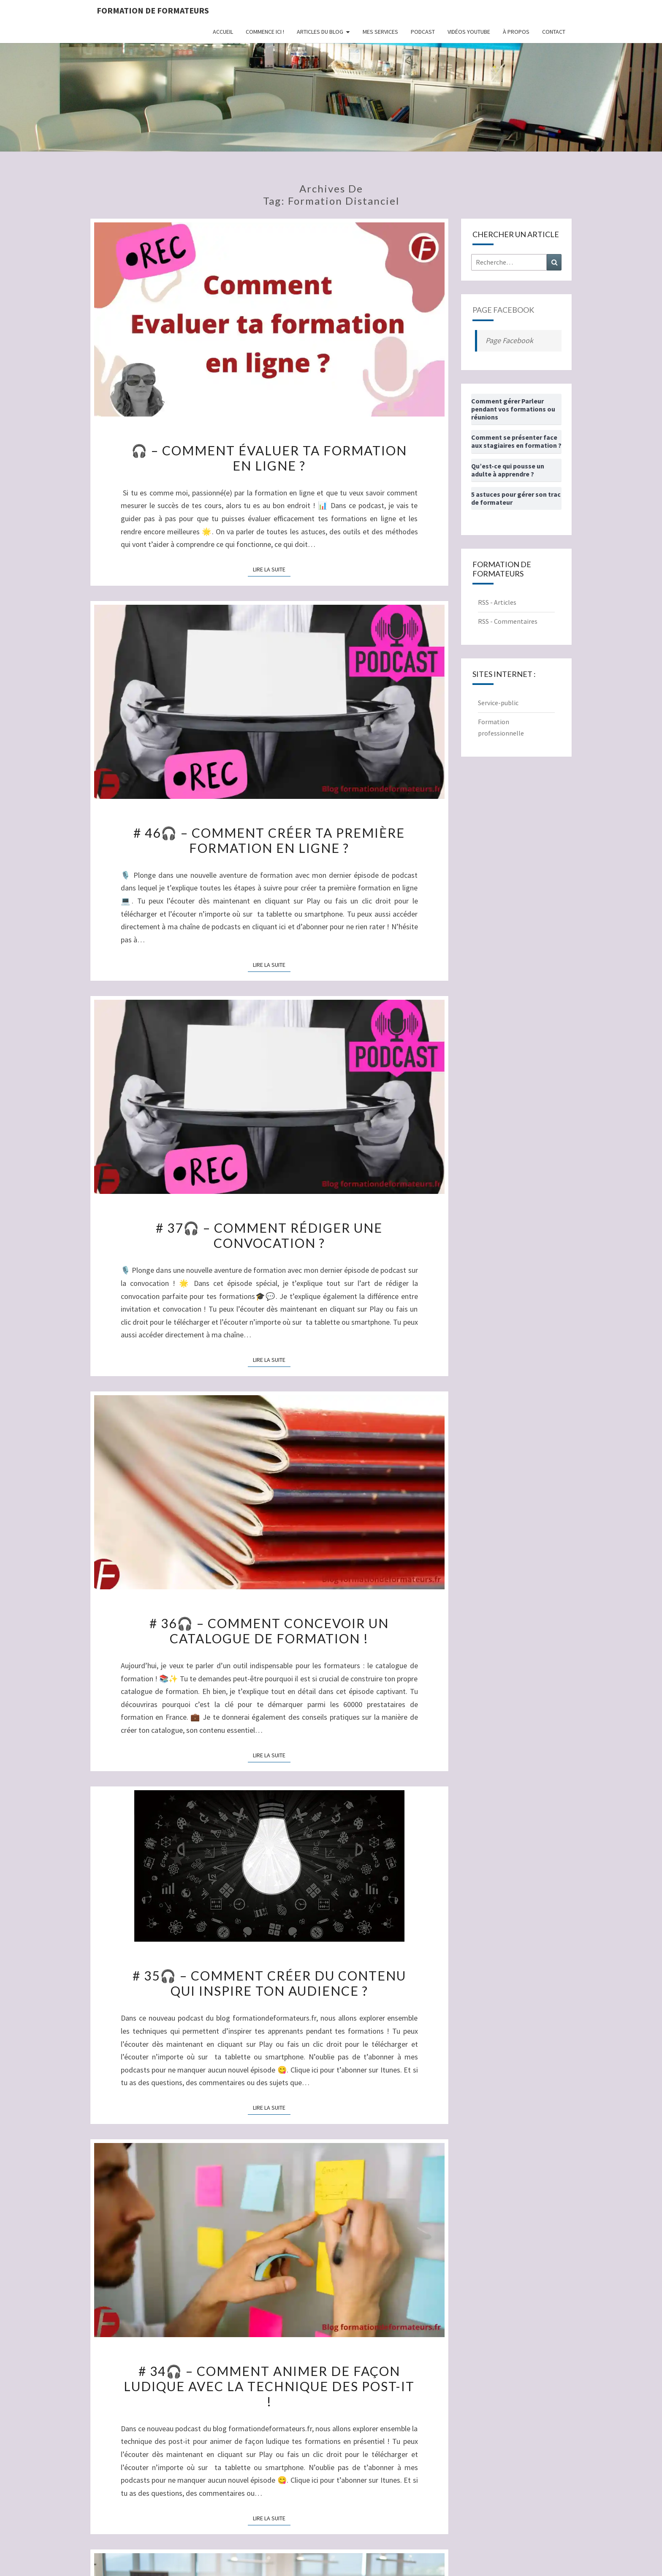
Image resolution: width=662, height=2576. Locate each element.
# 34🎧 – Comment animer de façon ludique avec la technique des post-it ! (269, 2386)
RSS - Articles (497, 602)
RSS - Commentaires (507, 621)
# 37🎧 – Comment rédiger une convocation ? (269, 1235)
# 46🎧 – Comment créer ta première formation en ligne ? (269, 840)
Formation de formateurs (153, 10)
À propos (516, 31)
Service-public (498, 702)
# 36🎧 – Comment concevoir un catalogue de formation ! (269, 1630)
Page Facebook (503, 309)
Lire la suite (271, 569)
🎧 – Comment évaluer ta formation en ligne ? (269, 458)
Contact (553, 31)
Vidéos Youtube (469, 31)
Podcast (423, 31)
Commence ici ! (265, 31)
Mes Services (380, 31)
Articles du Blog (320, 31)
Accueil (223, 31)
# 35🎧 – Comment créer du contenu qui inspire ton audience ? (269, 1983)
